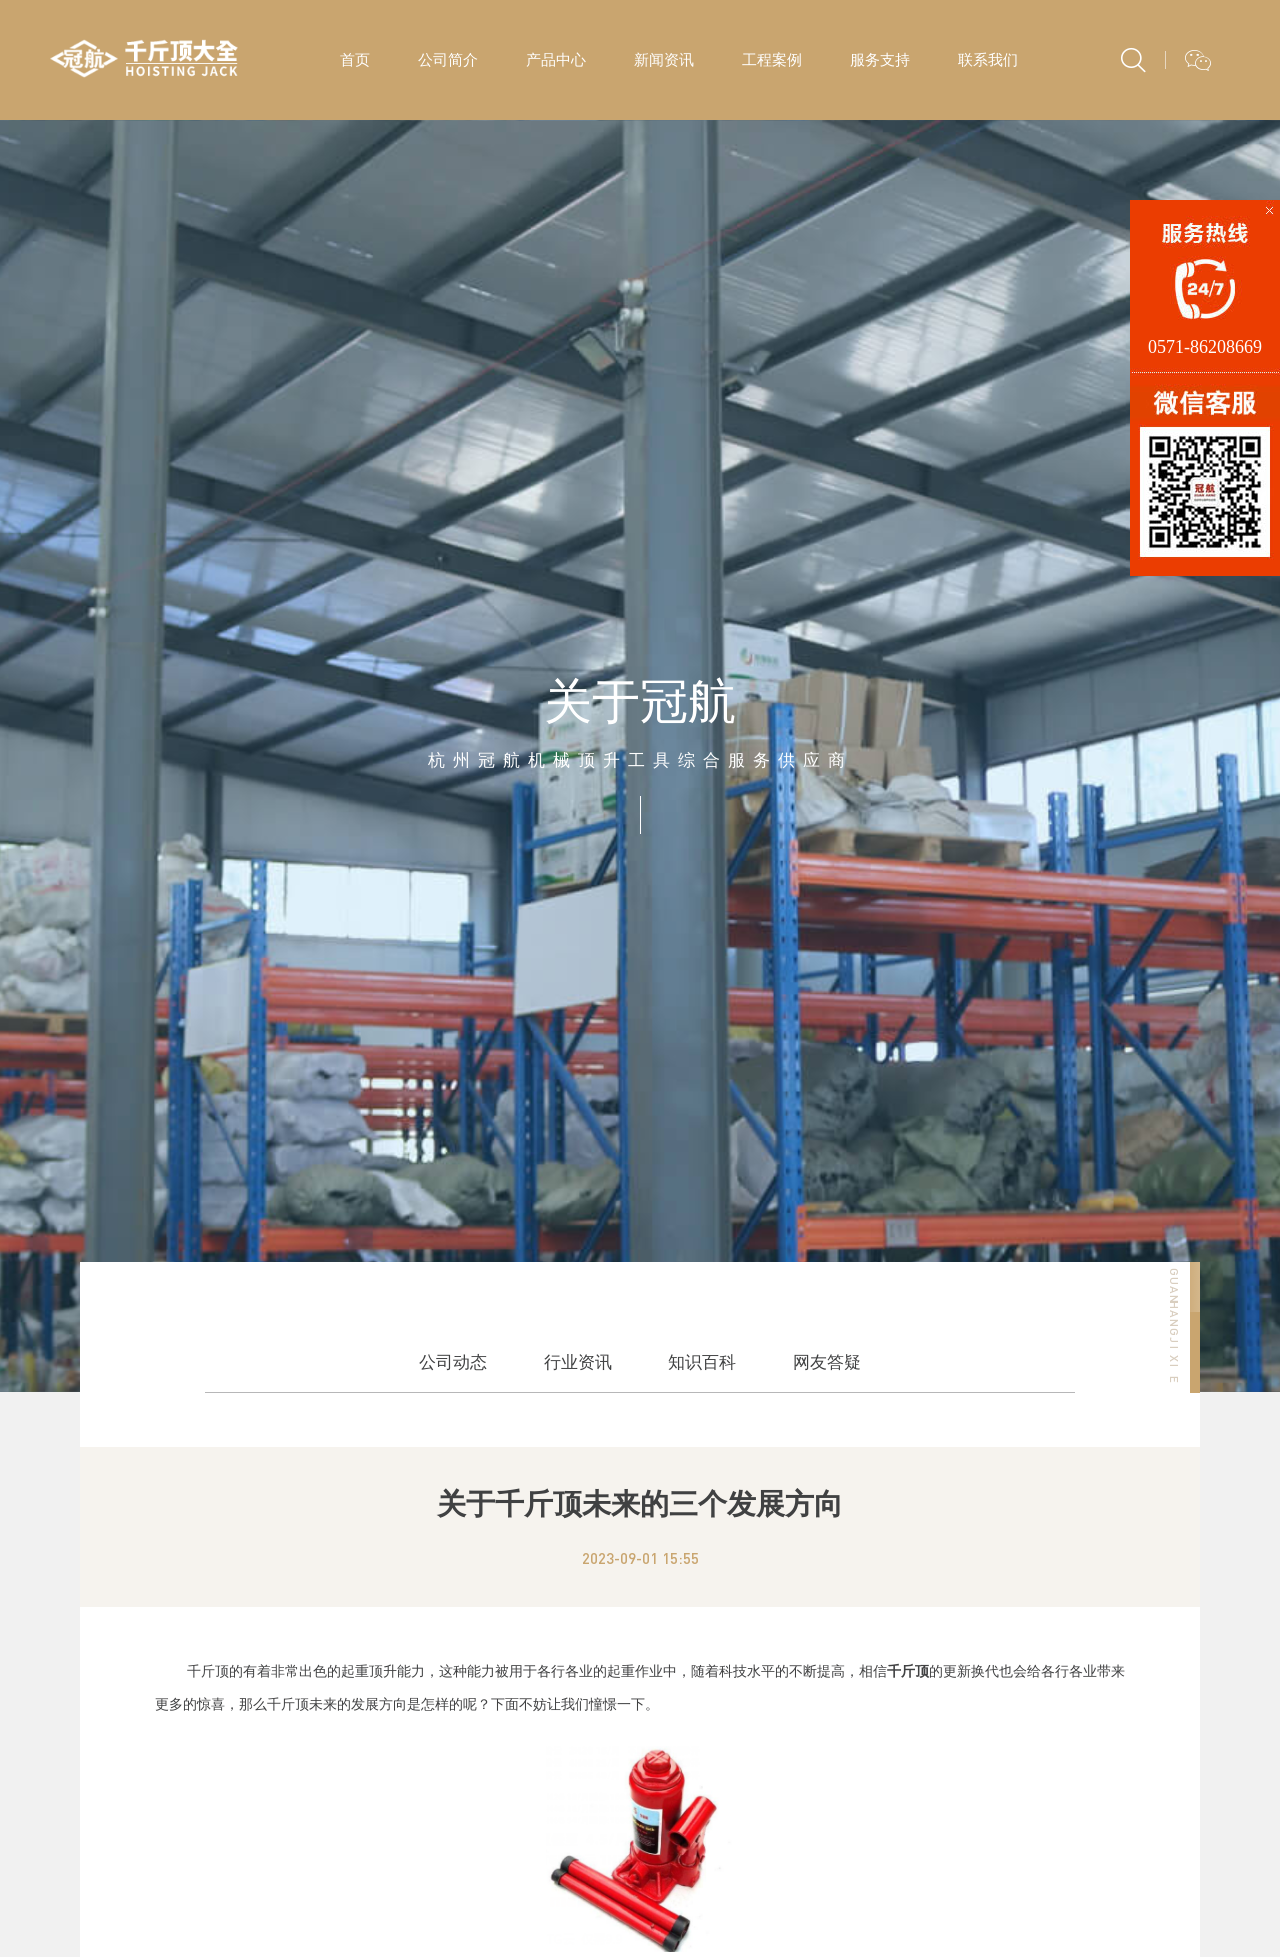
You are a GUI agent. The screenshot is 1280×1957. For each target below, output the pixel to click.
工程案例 (772, 59)
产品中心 (556, 59)
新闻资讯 (664, 59)
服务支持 (880, 59)
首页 (355, 59)
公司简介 (448, 59)
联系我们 (988, 59)
